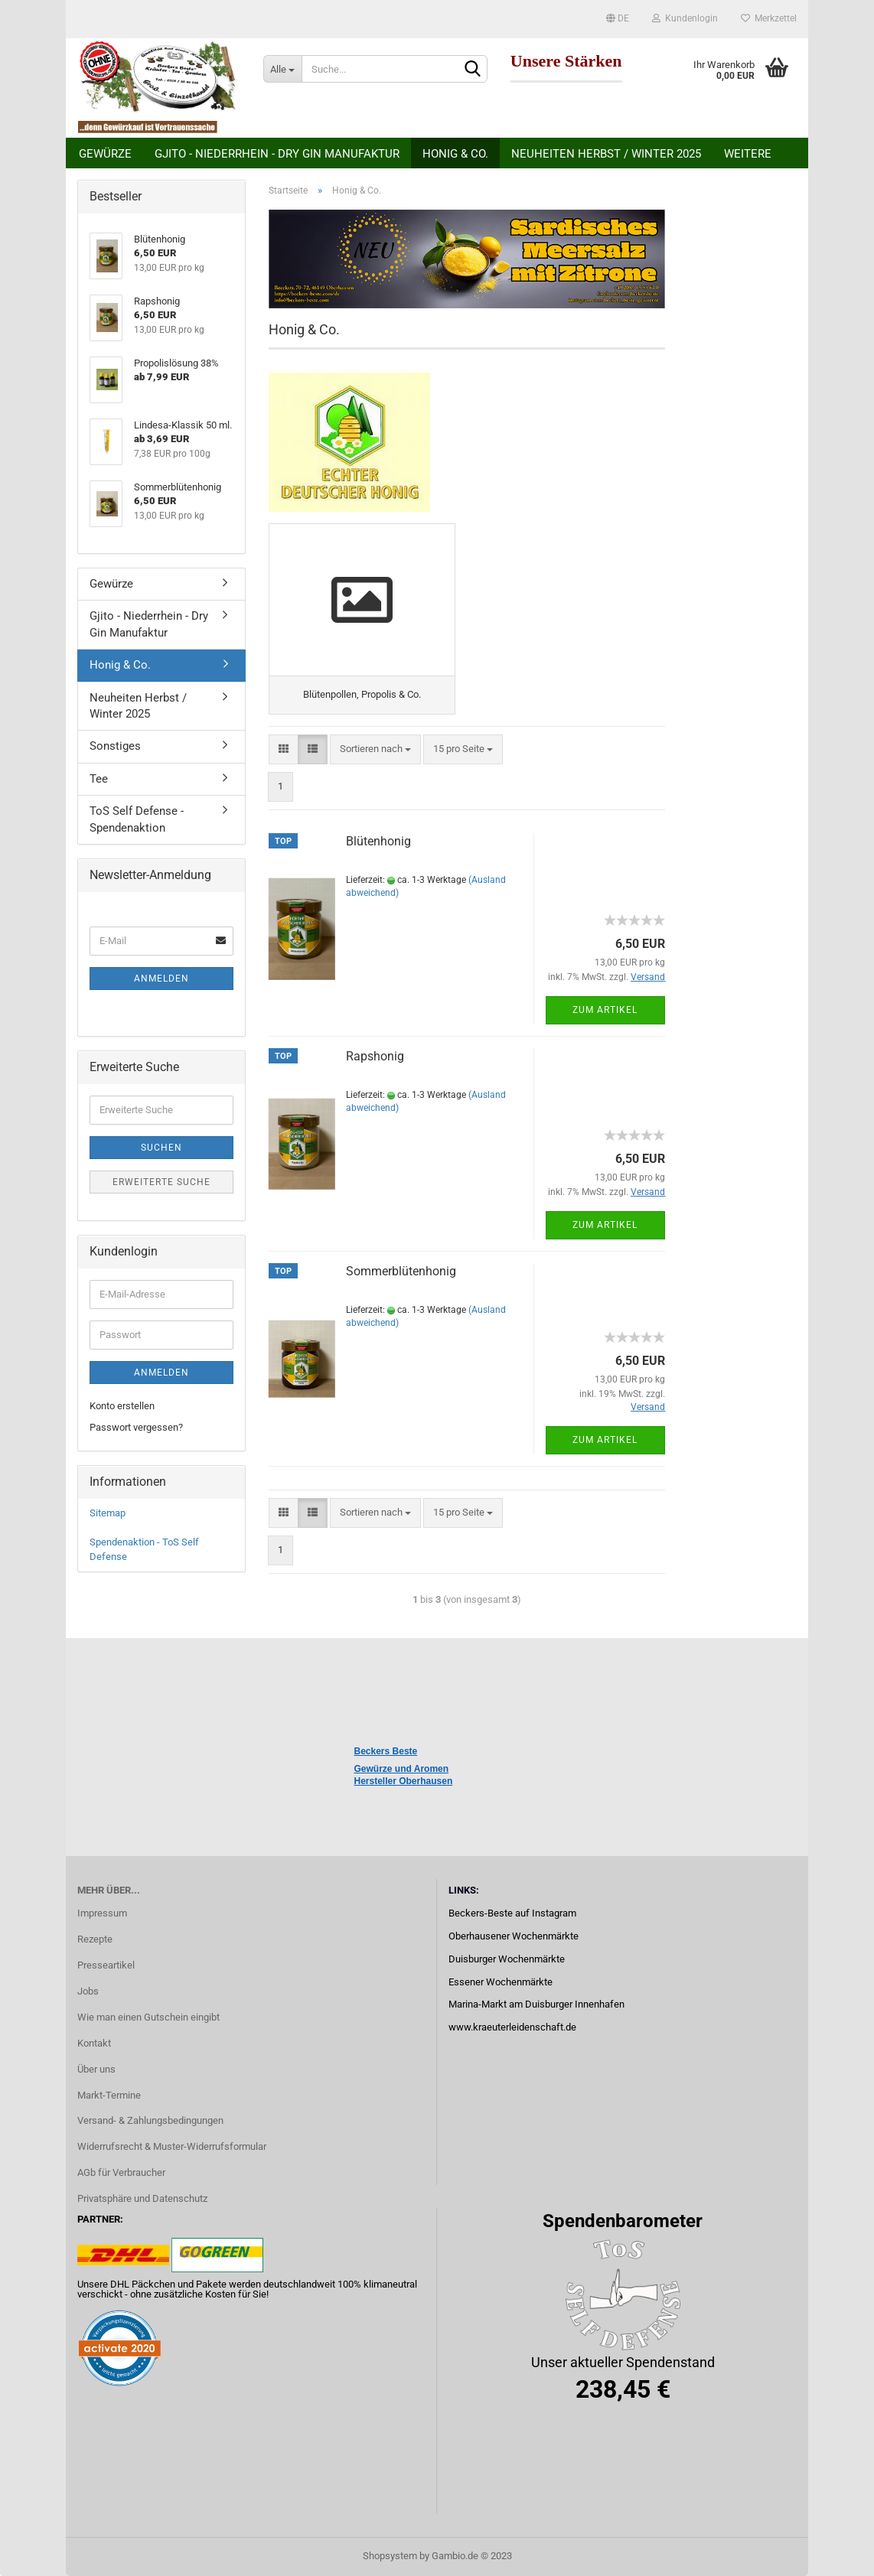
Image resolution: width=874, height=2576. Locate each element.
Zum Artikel (605, 1010)
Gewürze (105, 154)
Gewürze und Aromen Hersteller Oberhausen (403, 1774)
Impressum (102, 1913)
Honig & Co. (455, 154)
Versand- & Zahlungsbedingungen (150, 2120)
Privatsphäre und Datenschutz (142, 2198)
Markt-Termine (109, 2095)
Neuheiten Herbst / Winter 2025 (606, 154)
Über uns (96, 2069)
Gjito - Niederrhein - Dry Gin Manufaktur (277, 154)
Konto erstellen (122, 1406)
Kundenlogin (685, 18)
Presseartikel (106, 1965)
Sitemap (108, 1513)
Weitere (747, 154)
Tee (99, 779)
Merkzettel (769, 18)
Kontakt (94, 2043)
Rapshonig (375, 1056)
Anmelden (161, 978)
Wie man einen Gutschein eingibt (148, 2017)
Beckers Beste (386, 1751)
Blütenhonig (378, 841)
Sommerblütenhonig (401, 1271)
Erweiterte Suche (161, 1182)
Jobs (88, 1991)
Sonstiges (115, 746)
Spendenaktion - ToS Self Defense (144, 1549)
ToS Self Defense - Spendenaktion (137, 819)
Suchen (161, 1147)
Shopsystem (390, 2555)
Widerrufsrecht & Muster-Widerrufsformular (171, 2146)
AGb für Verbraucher (121, 2172)
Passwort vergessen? (136, 1427)
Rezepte (95, 1939)
